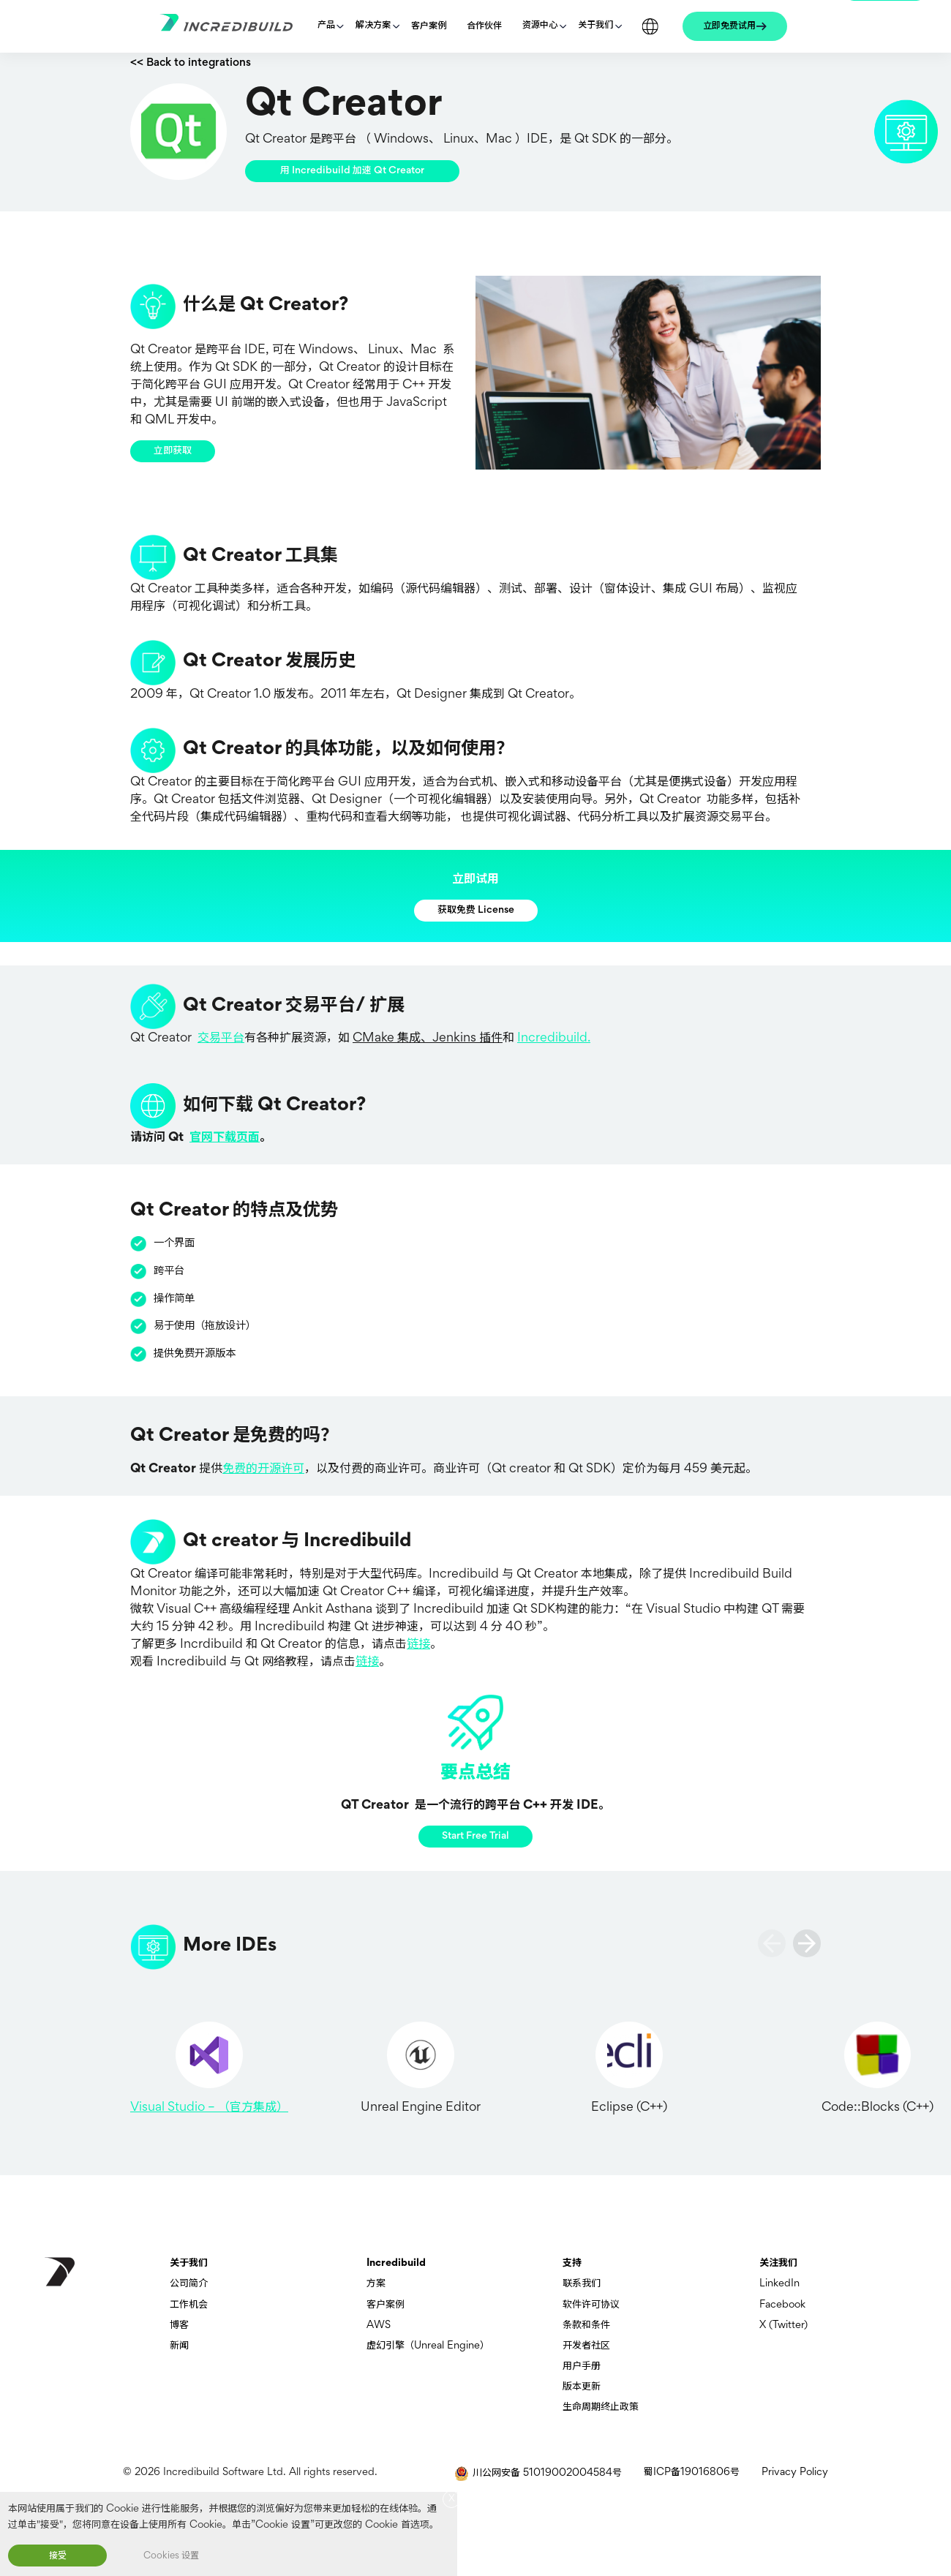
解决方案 (373, 25)
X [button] (451, 2499)
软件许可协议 (591, 2305)
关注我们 (778, 2263)
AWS (379, 2325)
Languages (650, 26)
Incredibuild (396, 2263)
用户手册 (582, 2366)
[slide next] (807, 1943)
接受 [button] (58, 2556)
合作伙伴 (484, 26)
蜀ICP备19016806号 (692, 2472)
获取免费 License (475, 910)
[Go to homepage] (233, 26)
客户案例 (428, 26)
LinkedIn (779, 2284)
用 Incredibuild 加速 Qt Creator (352, 171)
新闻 (179, 2346)
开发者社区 (586, 2346)
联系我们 (582, 2284)
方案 (376, 2284)
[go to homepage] (60, 2272)
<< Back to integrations (190, 63)
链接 (418, 1645)
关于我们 (595, 25)
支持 (572, 2263)
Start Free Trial (475, 1836)
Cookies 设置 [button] (171, 2556)
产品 (326, 25)
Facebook (782, 2305)
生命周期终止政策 (601, 2407)
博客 (179, 2325)
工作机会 (189, 2305)
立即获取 (173, 451)
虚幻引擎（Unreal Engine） (428, 2346)
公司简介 (189, 2284)
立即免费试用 (729, 26)
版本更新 (582, 2387)
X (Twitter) (783, 2325)
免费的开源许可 (263, 1469)
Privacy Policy (795, 2472)
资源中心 (539, 25)
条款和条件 (586, 2325)
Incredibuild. (553, 1038)
